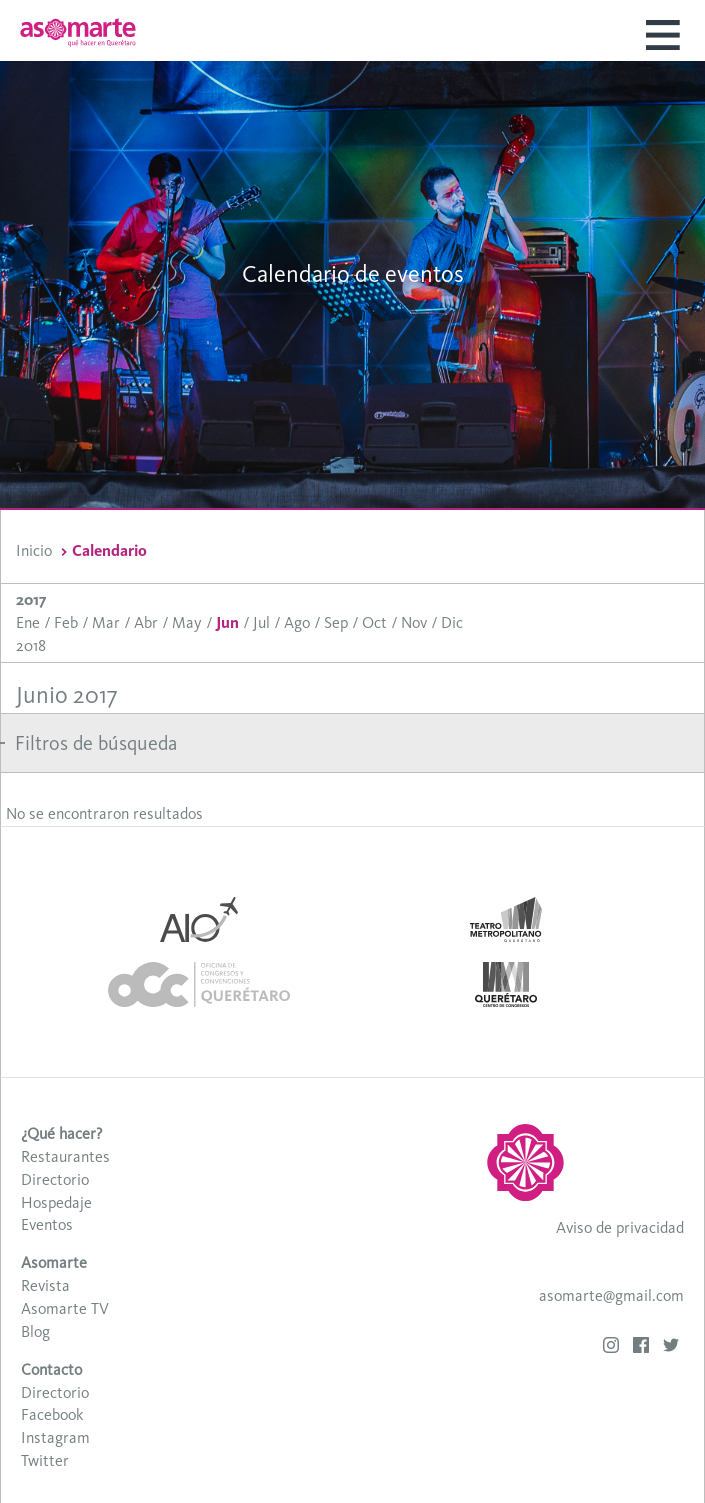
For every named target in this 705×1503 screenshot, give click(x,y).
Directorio (55, 1179)
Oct (374, 622)
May (187, 622)
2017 (31, 599)
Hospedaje (56, 1202)
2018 (31, 645)
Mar (106, 622)
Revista (45, 1285)
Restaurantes (65, 1156)
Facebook (52, 1414)
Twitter (45, 1460)
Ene (28, 622)
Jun (227, 622)
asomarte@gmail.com (611, 1295)
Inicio (34, 550)
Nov (414, 622)
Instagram (55, 1437)
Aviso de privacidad (620, 1227)
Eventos (47, 1224)
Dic (452, 622)
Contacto (51, 1369)
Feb (66, 622)
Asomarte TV (65, 1308)
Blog (35, 1331)
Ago (297, 622)
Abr (146, 622)
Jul (261, 622)
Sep (336, 622)
